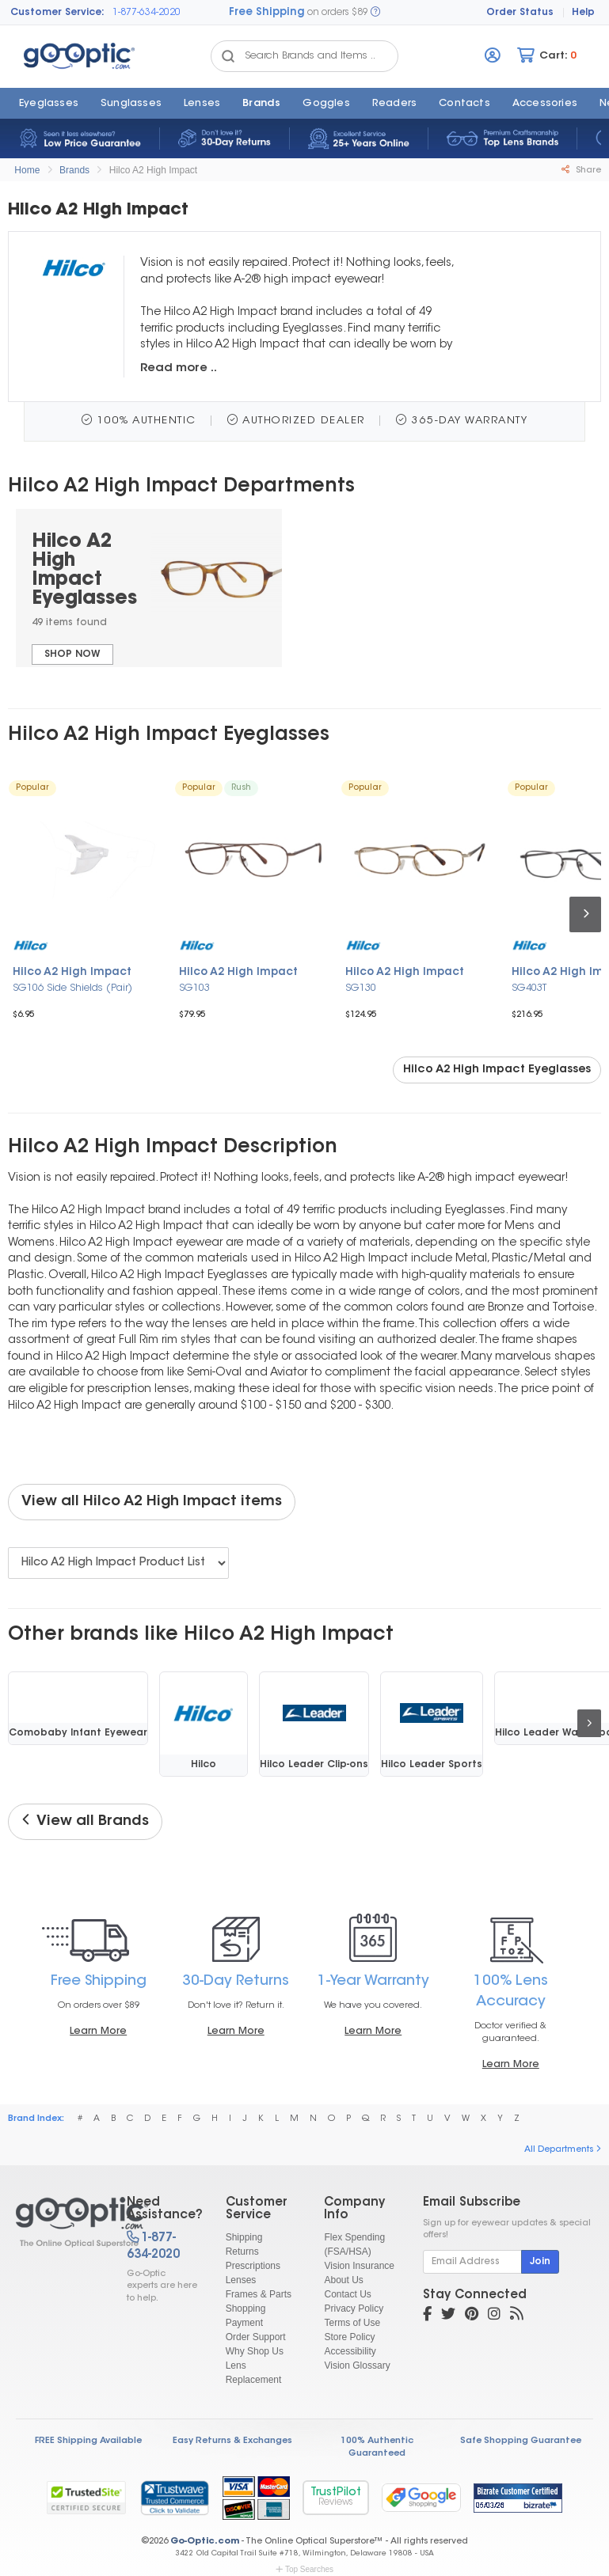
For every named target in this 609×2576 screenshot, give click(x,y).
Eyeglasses (48, 103)
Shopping (246, 2308)
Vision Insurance (359, 2265)
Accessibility (349, 2351)
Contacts (464, 103)
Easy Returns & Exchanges (232, 2441)
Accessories (544, 103)
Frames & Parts (258, 2294)
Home (27, 170)
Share (581, 170)
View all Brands (85, 1821)
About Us (343, 2280)
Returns (242, 2251)
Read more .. (178, 368)
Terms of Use (352, 2322)
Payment (244, 2322)
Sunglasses (131, 103)
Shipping (244, 2237)
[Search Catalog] (228, 56)
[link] (174, 2497)
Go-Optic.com (204, 2541)
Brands (261, 103)
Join (540, 2262)
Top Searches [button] (304, 2569)
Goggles (326, 103)
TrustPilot (335, 2497)
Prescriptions (253, 2265)
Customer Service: (57, 12)
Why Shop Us (255, 2351)
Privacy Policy (353, 2308)
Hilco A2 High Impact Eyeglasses (497, 1070)
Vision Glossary (357, 2365)
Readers (394, 103)
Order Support (256, 2337)
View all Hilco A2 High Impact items (151, 1502)
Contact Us (347, 2294)
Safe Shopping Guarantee (520, 2441)
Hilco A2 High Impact (153, 170)
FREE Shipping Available (88, 2441)
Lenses (202, 103)
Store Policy (349, 2337)
